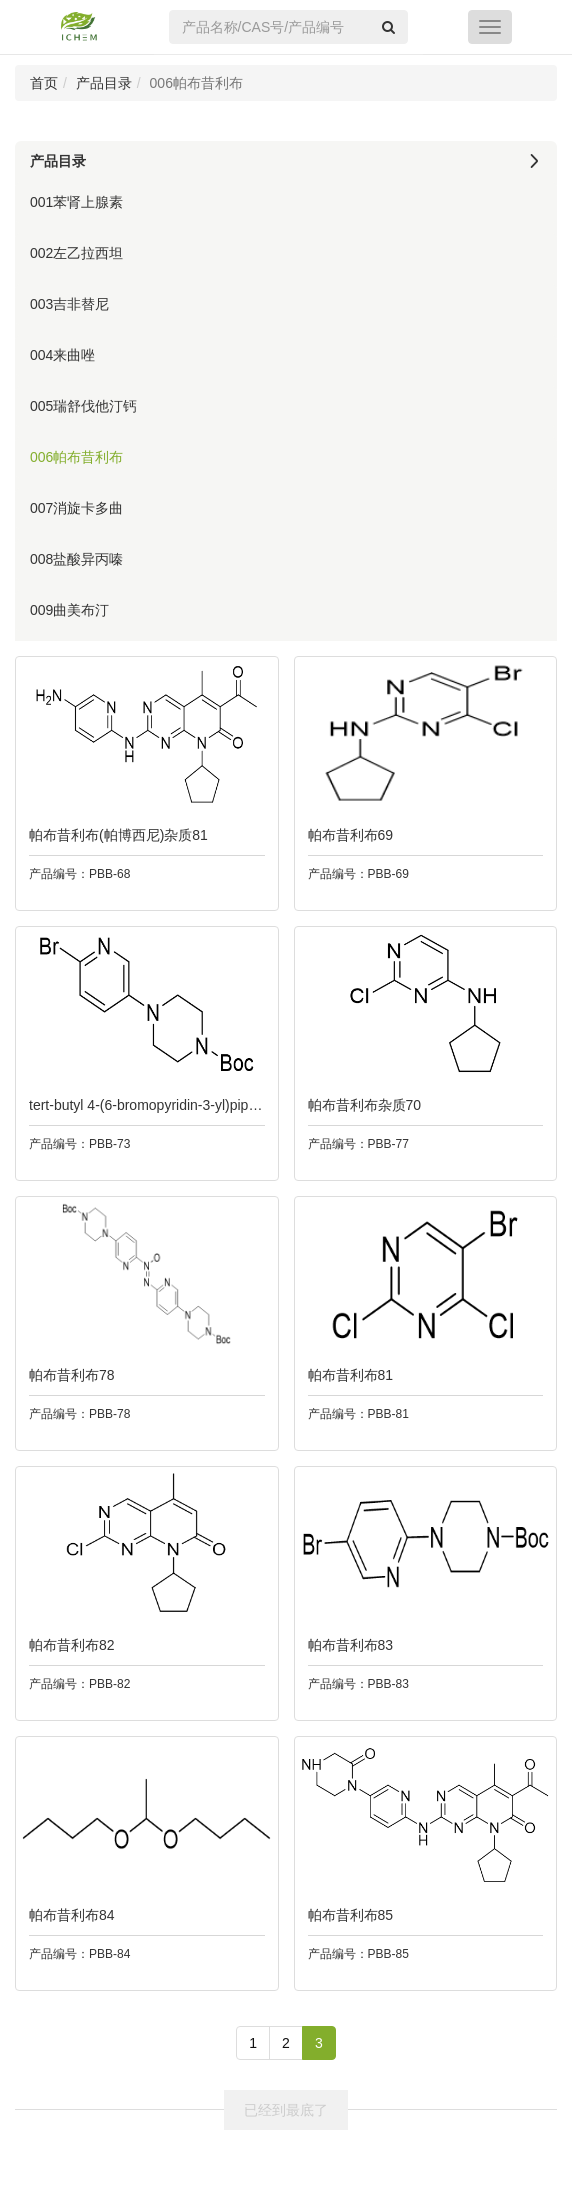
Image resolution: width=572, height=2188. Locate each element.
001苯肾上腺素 (76, 202)
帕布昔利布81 (347, 1375)
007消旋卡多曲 (76, 508)
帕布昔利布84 (68, 1915)
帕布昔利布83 (347, 1645)
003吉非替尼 (69, 304)
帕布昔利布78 (68, 1375)
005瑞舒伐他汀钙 (83, 406)
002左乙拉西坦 (76, 253)
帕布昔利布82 (68, 1645)
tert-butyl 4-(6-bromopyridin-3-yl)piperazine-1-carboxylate (202, 1105)
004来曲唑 (62, 355)
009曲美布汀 (69, 610)
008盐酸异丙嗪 (76, 559)
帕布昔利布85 (347, 1915)
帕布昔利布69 (347, 835)
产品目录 (104, 83)
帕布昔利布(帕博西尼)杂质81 (114, 835)
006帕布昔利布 (76, 457)
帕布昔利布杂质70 (361, 1105)
